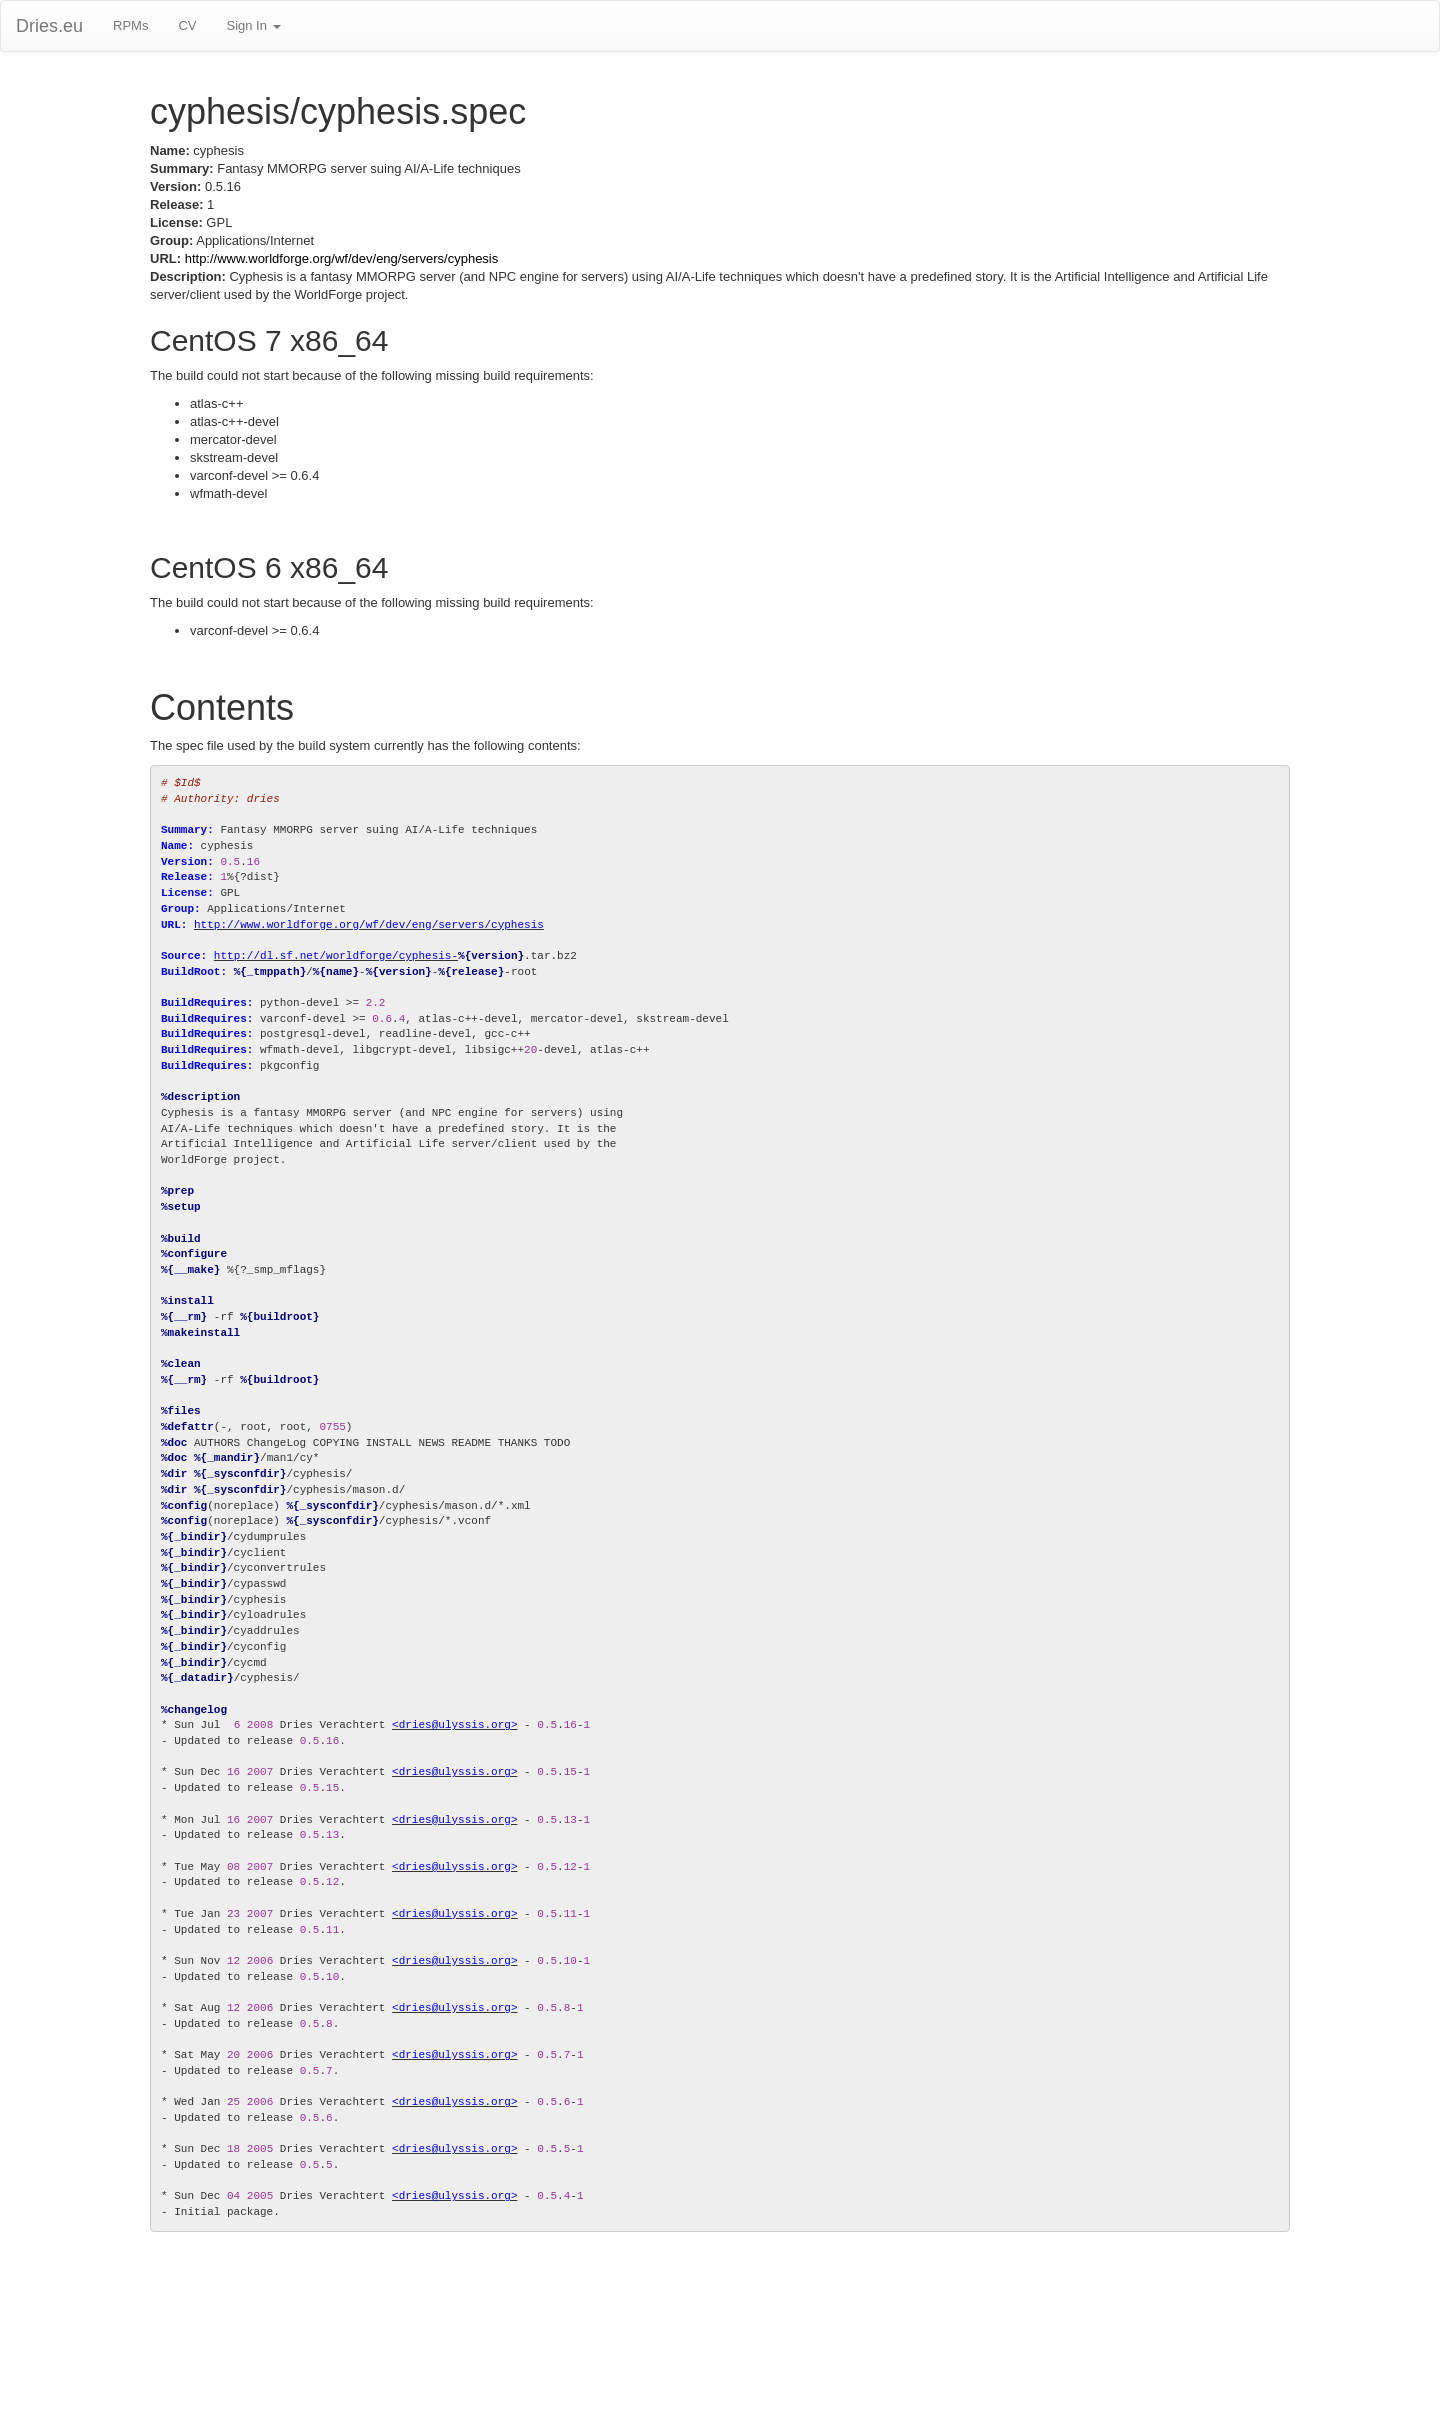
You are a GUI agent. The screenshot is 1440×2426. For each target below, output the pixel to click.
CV (187, 25)
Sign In (253, 25)
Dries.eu (49, 26)
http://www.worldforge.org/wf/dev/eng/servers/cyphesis (342, 258)
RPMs (130, 25)
